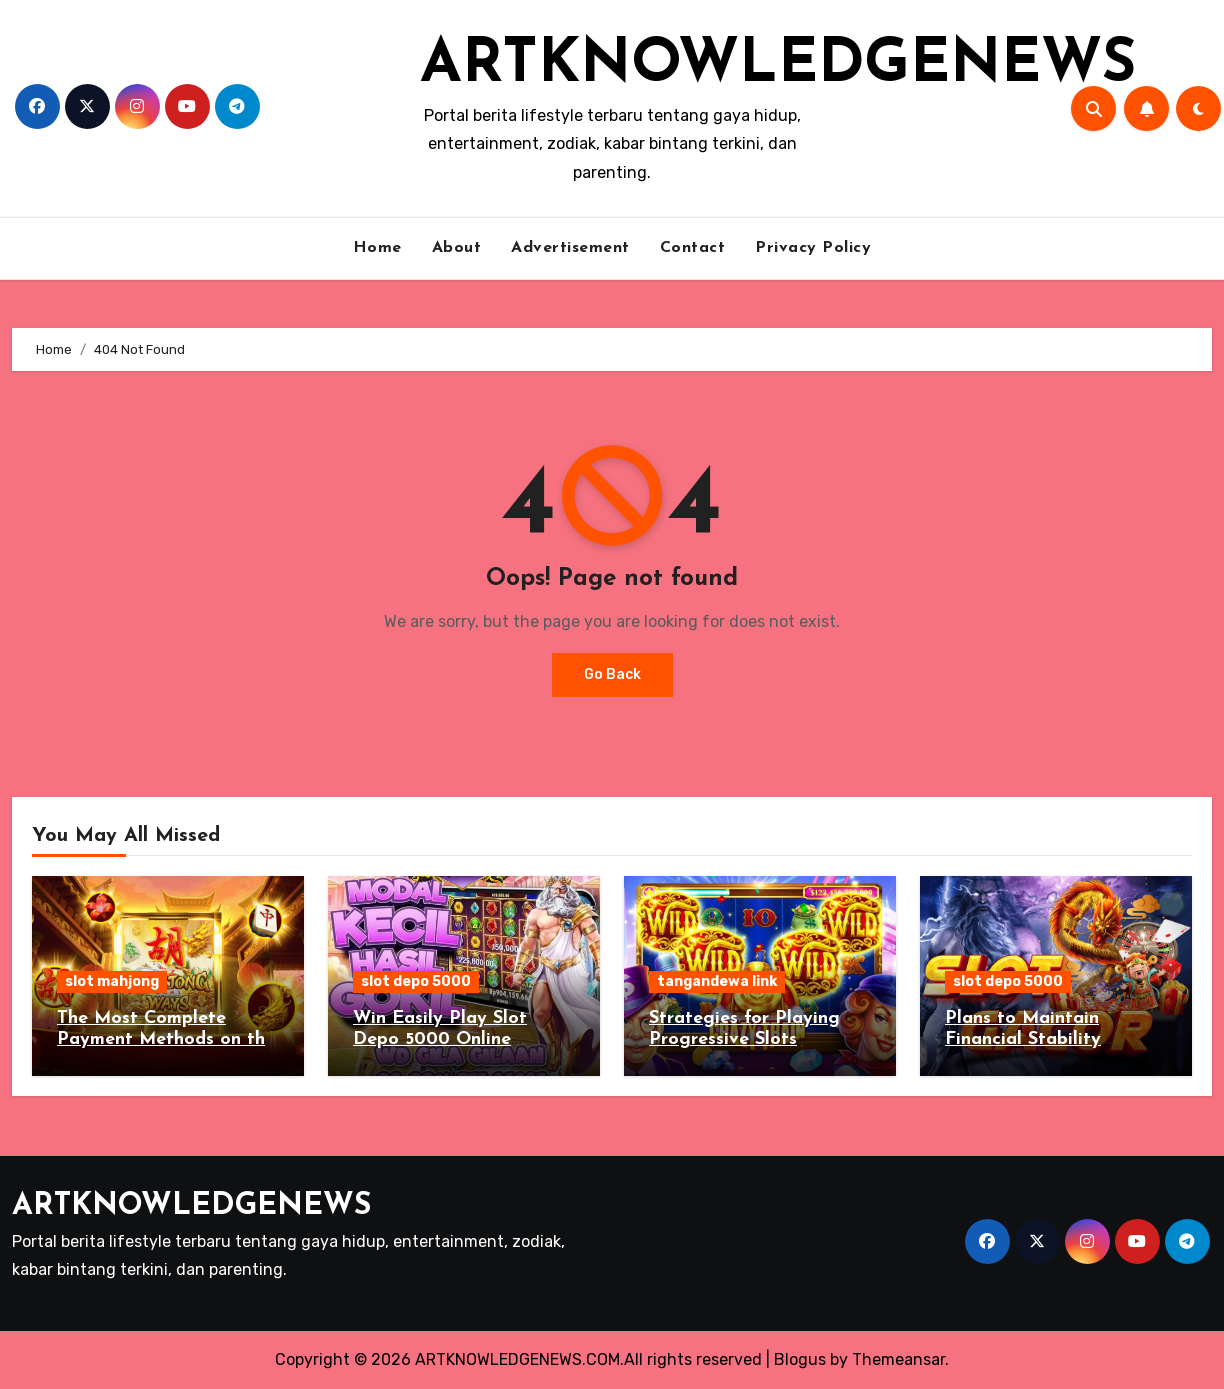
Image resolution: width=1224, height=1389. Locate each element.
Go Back (612, 674)
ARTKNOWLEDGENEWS (778, 66)
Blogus (800, 1359)
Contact (693, 248)
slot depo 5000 (416, 981)
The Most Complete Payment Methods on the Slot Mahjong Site (166, 1040)
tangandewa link (717, 981)
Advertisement (570, 248)
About (457, 248)
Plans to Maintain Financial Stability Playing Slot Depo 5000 (1049, 1040)
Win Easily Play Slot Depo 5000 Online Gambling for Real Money (464, 1040)
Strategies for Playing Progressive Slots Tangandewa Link (744, 1040)
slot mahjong (112, 981)
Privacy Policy (813, 248)
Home (377, 248)
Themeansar (898, 1359)
